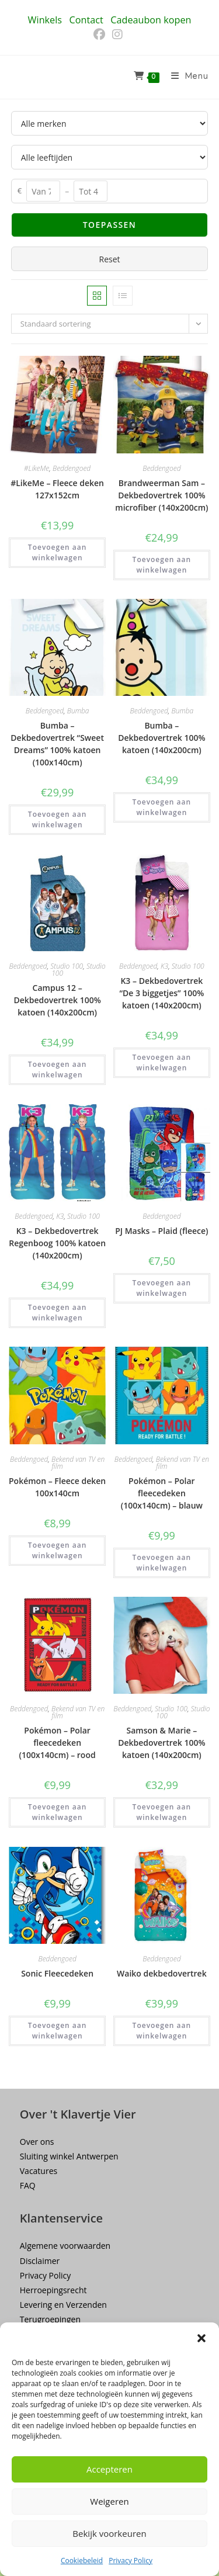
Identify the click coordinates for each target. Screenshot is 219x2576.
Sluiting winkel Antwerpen (69, 2156)
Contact (86, 19)
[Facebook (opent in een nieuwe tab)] (101, 34)
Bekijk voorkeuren (109, 2533)
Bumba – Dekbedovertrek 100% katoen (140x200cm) (161, 737)
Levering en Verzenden (63, 2304)
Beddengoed (72, 468)
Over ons (37, 2141)
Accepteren (109, 2469)
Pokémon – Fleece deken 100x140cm (57, 1487)
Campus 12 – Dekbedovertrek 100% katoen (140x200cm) (56, 1000)
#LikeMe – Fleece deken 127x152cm (57, 489)
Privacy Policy (130, 2560)
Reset (109, 259)
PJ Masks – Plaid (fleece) (161, 1230)
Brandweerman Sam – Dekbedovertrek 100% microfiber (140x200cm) (161, 495)
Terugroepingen (50, 2319)
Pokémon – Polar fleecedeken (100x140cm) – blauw (162, 1493)
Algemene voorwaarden (65, 2245)
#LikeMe (36, 468)
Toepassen (109, 224)
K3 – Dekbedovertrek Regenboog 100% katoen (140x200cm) (57, 1243)
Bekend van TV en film (78, 1462)
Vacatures (38, 2170)
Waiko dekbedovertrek (162, 1973)
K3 (164, 966)
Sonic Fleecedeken (57, 1973)
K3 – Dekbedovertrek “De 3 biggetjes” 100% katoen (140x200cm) (161, 993)
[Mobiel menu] (185, 77)
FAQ (28, 2185)
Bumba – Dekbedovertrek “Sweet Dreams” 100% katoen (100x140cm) (57, 744)
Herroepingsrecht (53, 2290)
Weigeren (109, 2501)
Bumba (78, 711)
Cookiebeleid (82, 2560)
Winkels (45, 19)
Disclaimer (40, 2260)
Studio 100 (66, 966)
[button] (201, 2338)
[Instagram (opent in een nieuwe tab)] (117, 34)
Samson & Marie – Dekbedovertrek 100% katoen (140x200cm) (161, 1742)
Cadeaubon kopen (150, 19)
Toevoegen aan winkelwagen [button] (57, 552)
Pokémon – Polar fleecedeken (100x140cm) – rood (57, 1742)
